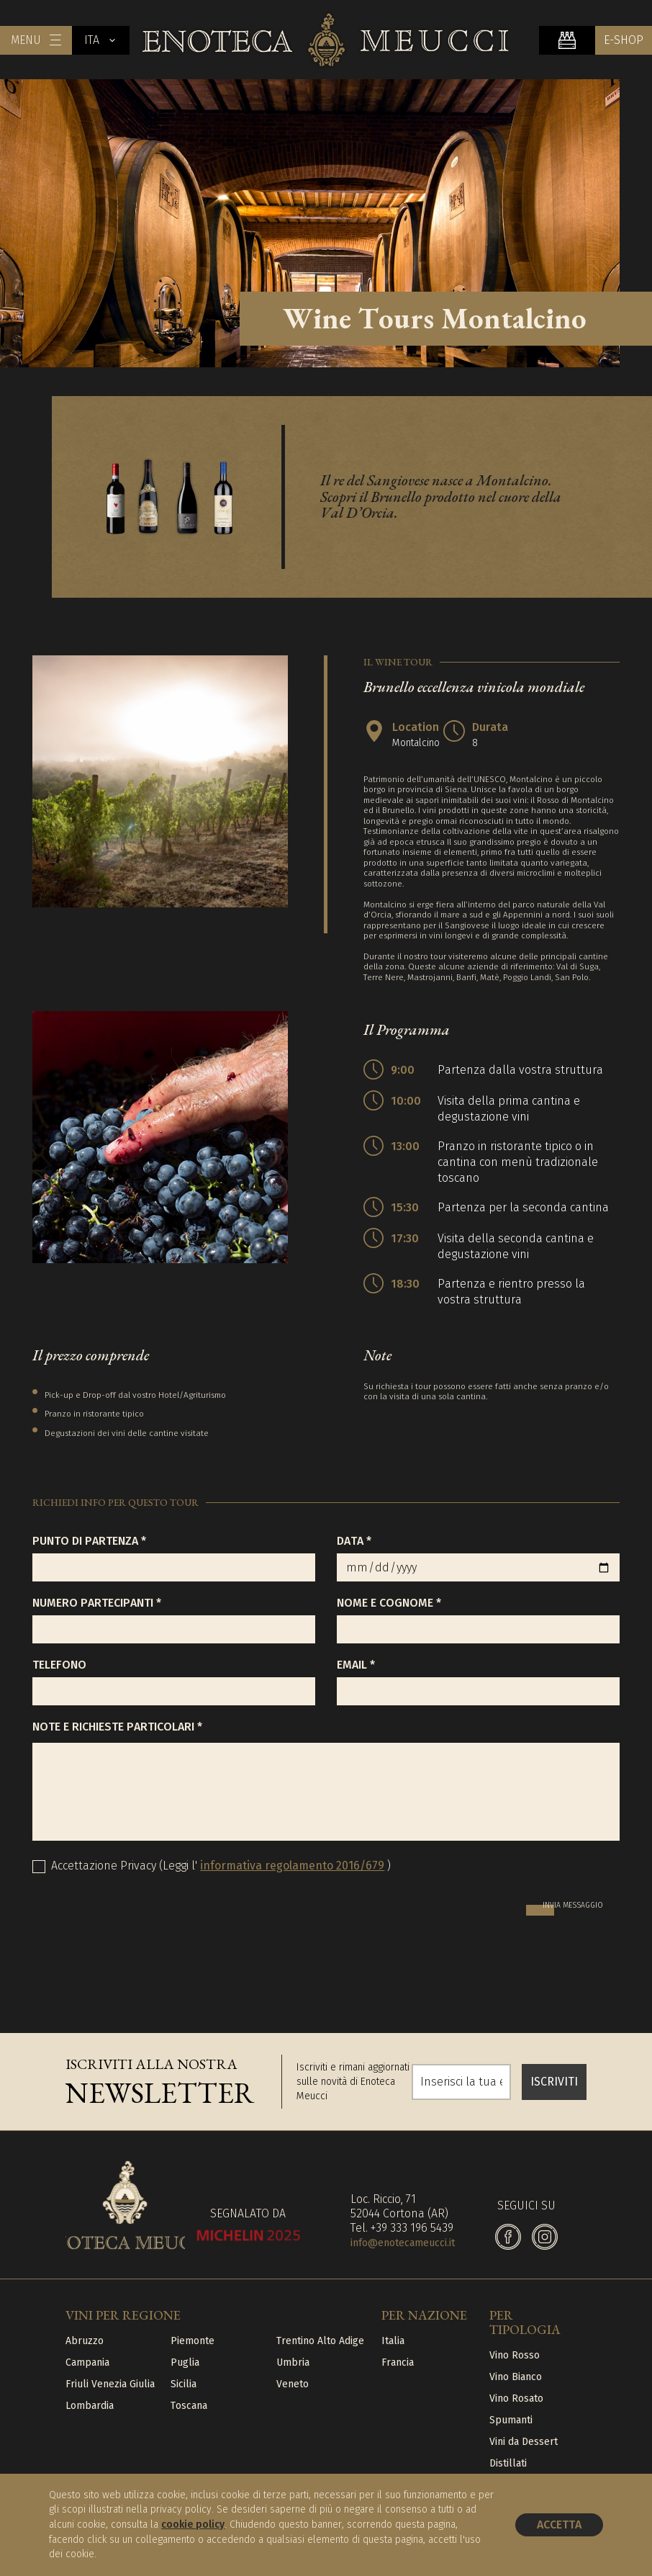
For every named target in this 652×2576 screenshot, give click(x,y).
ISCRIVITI (554, 2081)
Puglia (185, 2362)
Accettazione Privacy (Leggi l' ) (221, 1865)
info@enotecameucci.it (402, 2243)
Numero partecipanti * (96, 1603)
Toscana (189, 2406)
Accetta (559, 2524)
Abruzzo (84, 2341)
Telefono (59, 1664)
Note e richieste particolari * (117, 1726)
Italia (392, 2341)
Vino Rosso (514, 2355)
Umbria (292, 2362)
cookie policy (193, 2524)
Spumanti (511, 2420)
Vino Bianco (515, 2377)
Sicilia (183, 2384)
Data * (354, 1541)
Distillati (508, 2463)
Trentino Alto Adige (320, 2341)
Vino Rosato (516, 2398)
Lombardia (89, 2406)
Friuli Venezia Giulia (110, 2384)
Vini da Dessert (523, 2442)
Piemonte (192, 2341)
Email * (356, 1664)
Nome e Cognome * (389, 1603)
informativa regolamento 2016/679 (292, 1865)
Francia (397, 2362)
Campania (87, 2362)
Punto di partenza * (89, 1541)
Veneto (292, 2384)
